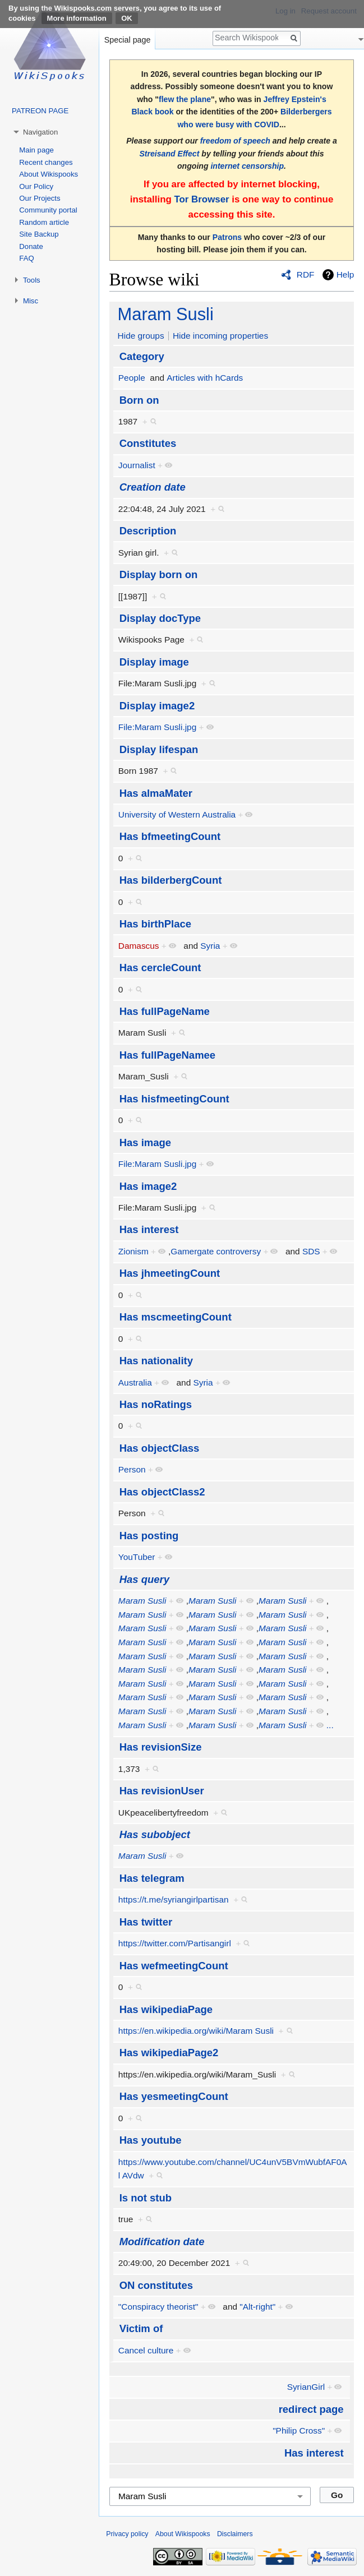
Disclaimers (235, 2534)
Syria (210, 945)
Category (141, 356)
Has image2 (148, 1186)
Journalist (136, 465)
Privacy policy (127, 2534)
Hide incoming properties (220, 335)
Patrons (227, 237)
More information (77, 18)
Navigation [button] (40, 132)
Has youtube (150, 2140)
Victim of (141, 2328)
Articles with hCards (205, 377)
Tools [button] (31, 280)
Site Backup (38, 234)
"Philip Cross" (299, 2430)
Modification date (162, 2241)
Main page (36, 150)
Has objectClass (159, 1448)
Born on (139, 400)
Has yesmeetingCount (173, 2096)
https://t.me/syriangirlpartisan (173, 1899)
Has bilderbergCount (170, 880)
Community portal (48, 210)
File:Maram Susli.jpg (157, 727)
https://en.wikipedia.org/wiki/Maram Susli (196, 2030)
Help (345, 274)
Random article (44, 222)
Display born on (158, 574)
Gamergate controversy (216, 1251)
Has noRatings (155, 1404)
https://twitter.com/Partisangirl (174, 1943)
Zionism (133, 1251)
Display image (154, 662)
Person (132, 1469)
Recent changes (45, 162)
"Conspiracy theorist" (158, 2306)
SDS (311, 1251)
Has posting (149, 1535)
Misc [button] (30, 301)
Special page (127, 39)
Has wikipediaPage (166, 2009)
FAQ (26, 258)
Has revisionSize (160, 1747)
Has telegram (152, 1878)
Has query (144, 1579)
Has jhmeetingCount (169, 1273)
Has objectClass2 (162, 1492)
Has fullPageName (164, 1011)
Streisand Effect (169, 153)
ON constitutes (156, 2285)
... (330, 1725)
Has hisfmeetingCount (174, 1099)
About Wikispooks (48, 174)
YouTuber (136, 1557)
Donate (31, 246)
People (131, 377)
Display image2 (157, 706)
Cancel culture (145, 2350)
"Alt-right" (257, 2306)
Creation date (152, 487)
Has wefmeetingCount (173, 1966)
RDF (306, 274)
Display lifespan (159, 749)
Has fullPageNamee (167, 1055)
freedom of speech (235, 140)
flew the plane (185, 99)
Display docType (160, 618)
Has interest (149, 1229)
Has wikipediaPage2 (169, 2052)
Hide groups (141, 335)
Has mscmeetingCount (175, 1317)
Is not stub (145, 2198)
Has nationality (156, 1361)
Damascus (138, 945)
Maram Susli (166, 314)
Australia (135, 1382)
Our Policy (36, 186)
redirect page (311, 2409)
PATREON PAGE (40, 111)
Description (148, 531)
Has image (145, 1142)
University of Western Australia (177, 814)
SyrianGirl (306, 2387)
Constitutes (148, 443)
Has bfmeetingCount (170, 836)
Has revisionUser (161, 1791)
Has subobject (154, 1834)
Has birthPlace (155, 924)
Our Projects (39, 198)
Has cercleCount (160, 967)
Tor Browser (201, 199)
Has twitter (145, 1922)
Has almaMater (155, 793)
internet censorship (247, 165)
